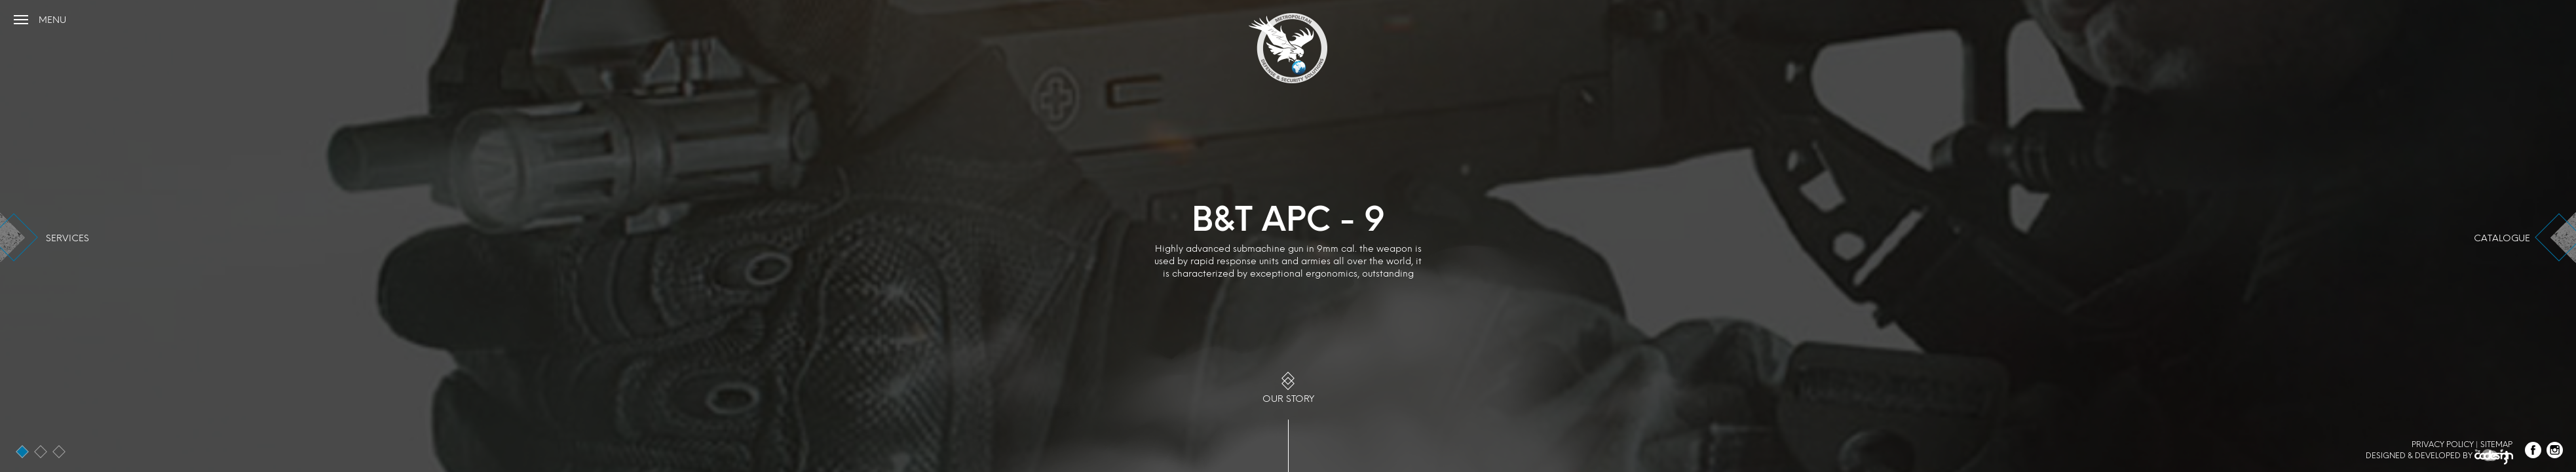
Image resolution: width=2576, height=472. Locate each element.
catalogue (2502, 238)
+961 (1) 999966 (2440, 18)
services (67, 238)
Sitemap (2496, 444)
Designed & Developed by (2439, 458)
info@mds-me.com (2523, 18)
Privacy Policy (2443, 444)
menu (52, 20)
